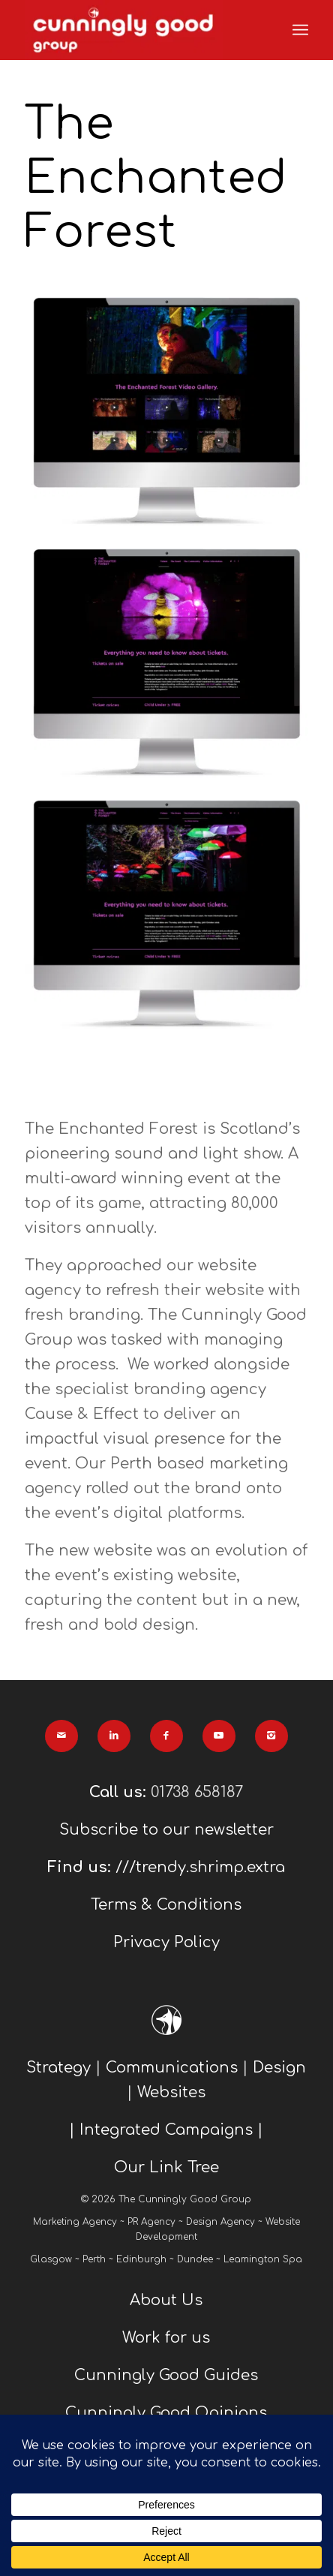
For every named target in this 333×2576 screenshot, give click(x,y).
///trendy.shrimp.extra (200, 1867)
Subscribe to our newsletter (166, 1829)
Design (279, 2067)
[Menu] (300, 30)
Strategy (58, 2067)
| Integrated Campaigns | (166, 2130)
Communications (172, 2067)
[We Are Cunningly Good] (138, 30)
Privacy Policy (166, 1942)
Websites (171, 2092)
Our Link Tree (166, 2167)
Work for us (166, 2337)
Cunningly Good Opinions (166, 2412)
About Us (166, 2300)
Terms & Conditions (166, 1904)
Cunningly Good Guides (166, 2375)
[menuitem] (300, 30)
